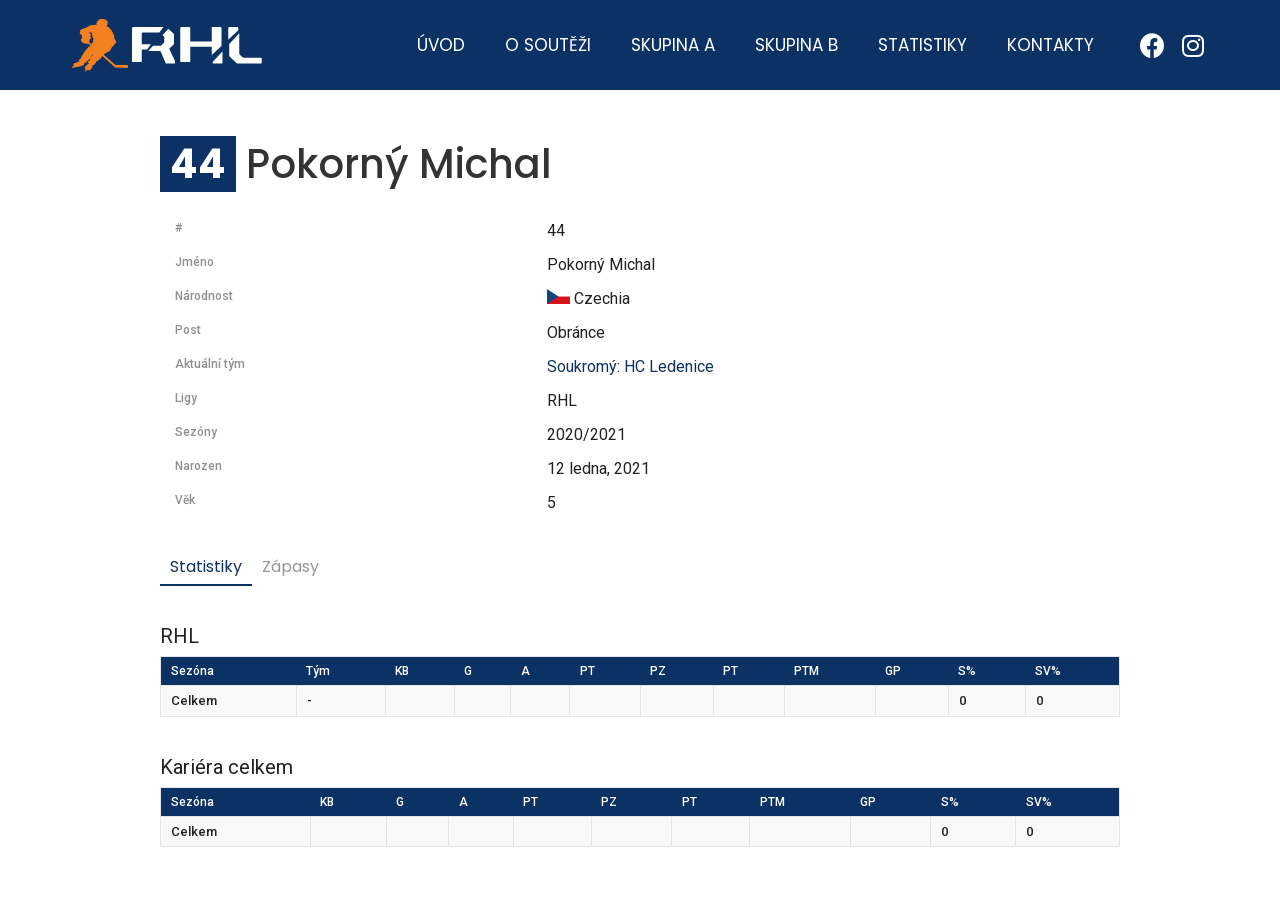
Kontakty (1050, 45)
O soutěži (548, 45)
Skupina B (796, 45)
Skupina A (673, 45)
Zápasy (290, 566)
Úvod (441, 45)
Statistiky (922, 45)
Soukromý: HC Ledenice (630, 366)
